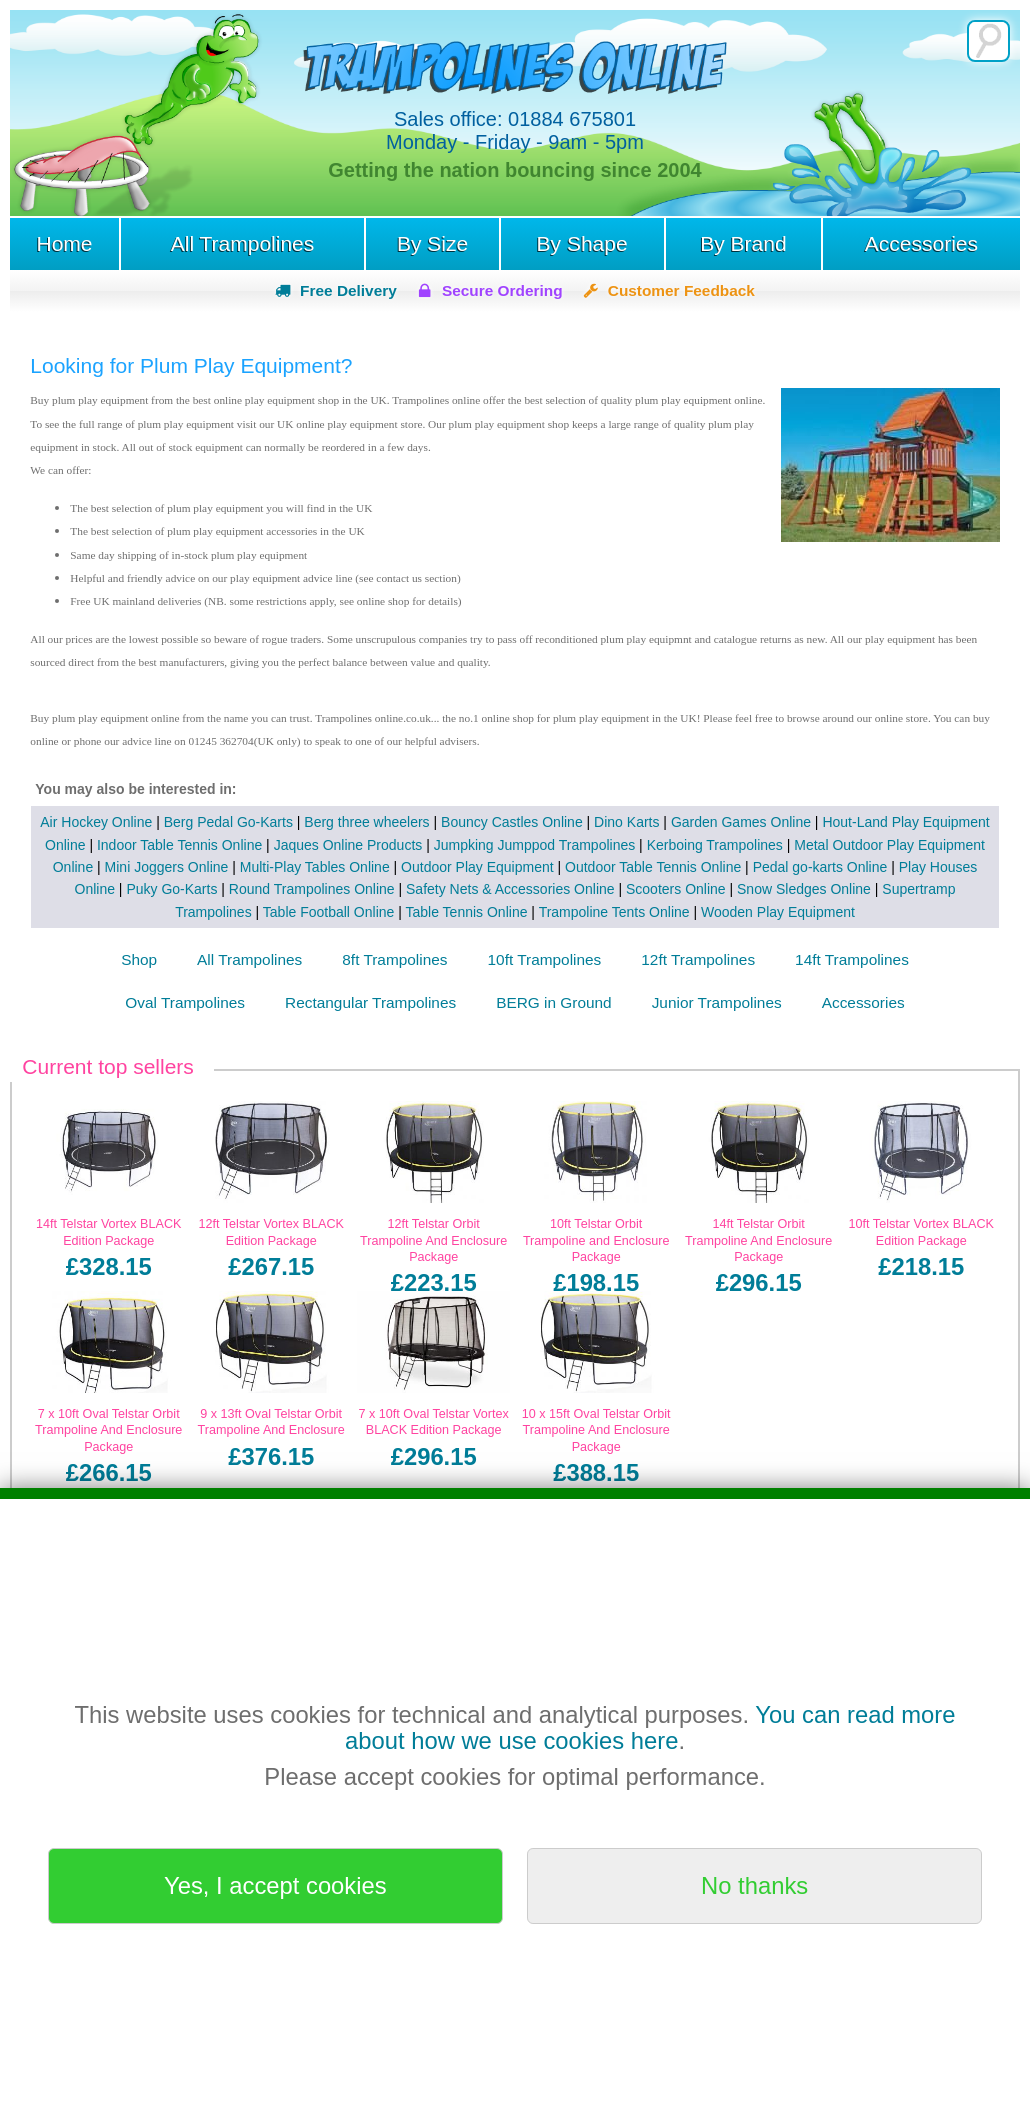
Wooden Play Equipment (778, 912)
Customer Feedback (681, 290)
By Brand (743, 243)
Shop (139, 959)
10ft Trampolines (545, 959)
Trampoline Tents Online (614, 912)
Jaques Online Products (348, 845)
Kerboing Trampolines (715, 845)
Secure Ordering (502, 290)
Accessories (921, 243)
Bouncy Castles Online (512, 822)
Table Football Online (329, 912)
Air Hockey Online (96, 822)
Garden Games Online (741, 822)
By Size (432, 243)
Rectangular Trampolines (370, 1002)
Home (64, 243)
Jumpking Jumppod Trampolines (535, 845)
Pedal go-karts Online (820, 867)
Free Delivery (348, 290)
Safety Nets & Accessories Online (510, 889)
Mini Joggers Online (167, 867)
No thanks (754, 1885)
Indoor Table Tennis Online (179, 845)
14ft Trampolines (852, 959)
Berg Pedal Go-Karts (228, 822)
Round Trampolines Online (312, 889)
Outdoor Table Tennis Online (653, 867)
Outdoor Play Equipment (477, 867)
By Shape (582, 243)
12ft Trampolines (698, 959)
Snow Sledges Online (804, 889)
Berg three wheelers (366, 822)
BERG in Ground (553, 1002)
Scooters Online (676, 889)
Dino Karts (626, 822)
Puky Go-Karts (171, 889)
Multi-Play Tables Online (315, 867)
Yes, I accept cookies (275, 1885)
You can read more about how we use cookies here (650, 1727)
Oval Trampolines (185, 1002)
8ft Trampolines (394, 959)
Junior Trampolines (717, 1002)
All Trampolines (243, 243)
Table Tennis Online (467, 912)
